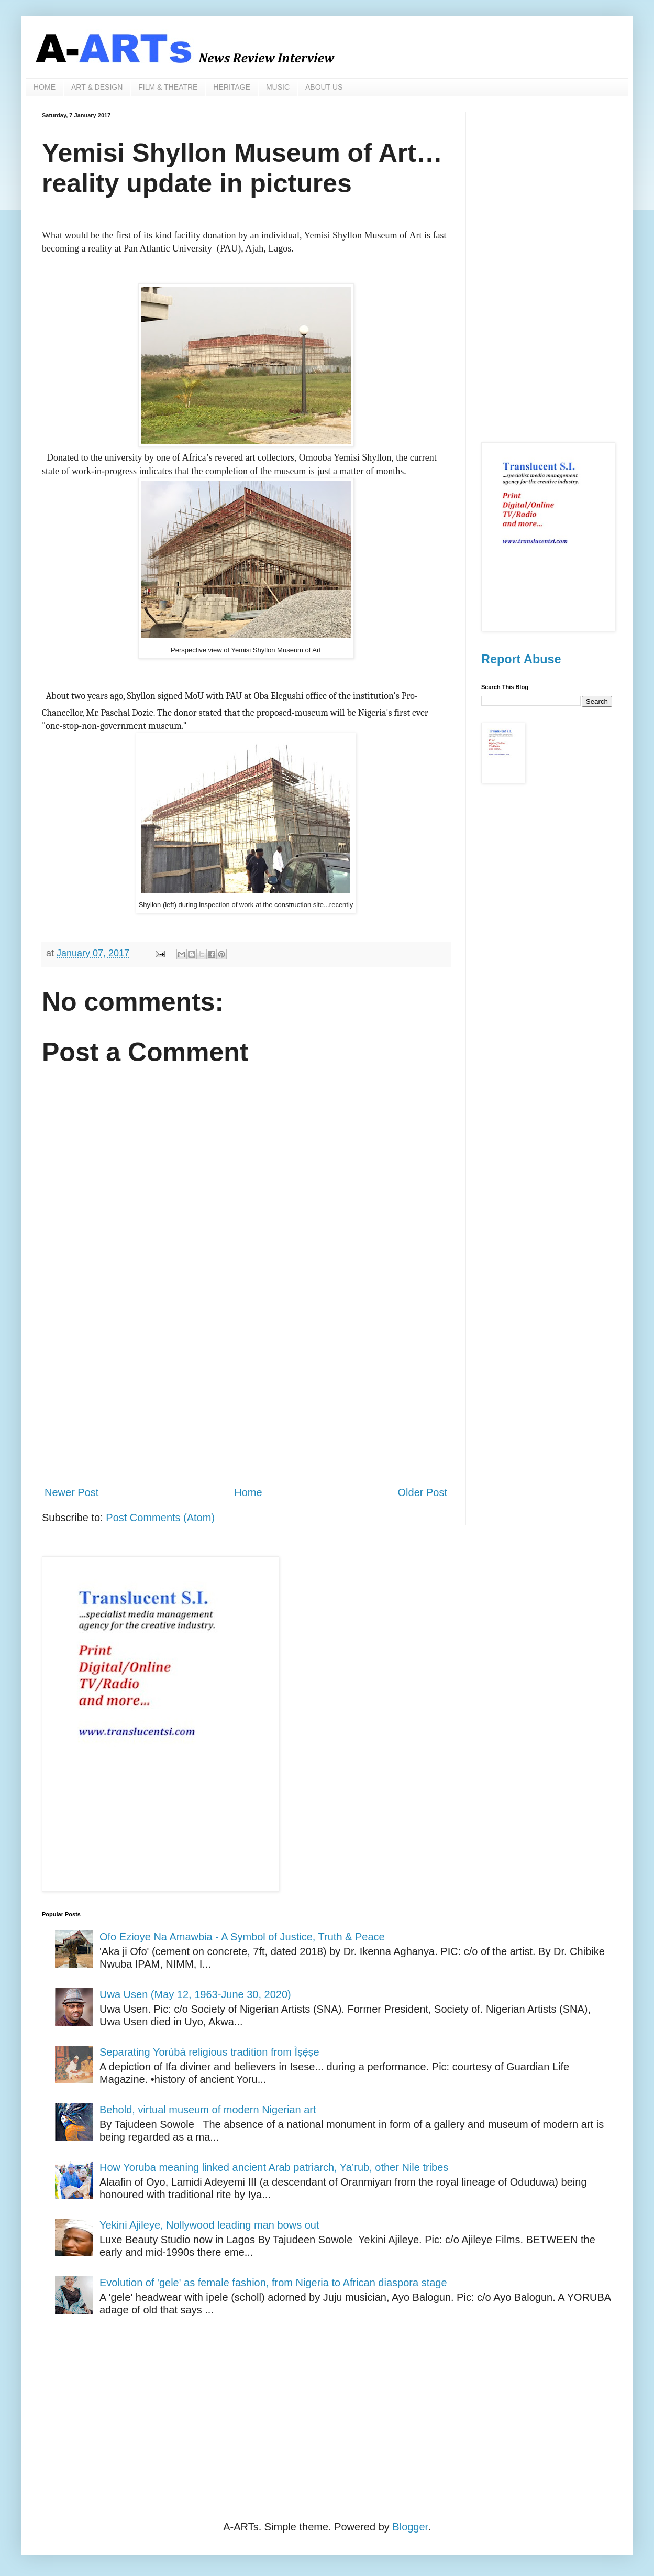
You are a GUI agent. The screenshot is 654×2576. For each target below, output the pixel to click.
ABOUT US (323, 87)
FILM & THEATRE (167, 87)
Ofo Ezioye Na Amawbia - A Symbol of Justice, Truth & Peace (242, 1936)
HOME (45, 87)
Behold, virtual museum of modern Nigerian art (207, 2109)
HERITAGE (231, 87)
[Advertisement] (246, 1390)
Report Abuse (521, 659)
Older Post (422, 1492)
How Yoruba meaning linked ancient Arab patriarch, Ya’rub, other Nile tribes (273, 2167)
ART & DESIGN (97, 87)
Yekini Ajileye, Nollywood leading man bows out (209, 2225)
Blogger (410, 2527)
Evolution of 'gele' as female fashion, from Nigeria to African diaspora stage (273, 2282)
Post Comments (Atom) (160, 1517)
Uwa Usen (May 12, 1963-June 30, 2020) (195, 1994)
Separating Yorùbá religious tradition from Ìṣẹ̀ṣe (209, 2052)
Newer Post (71, 1492)
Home (248, 1492)
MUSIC (278, 87)
